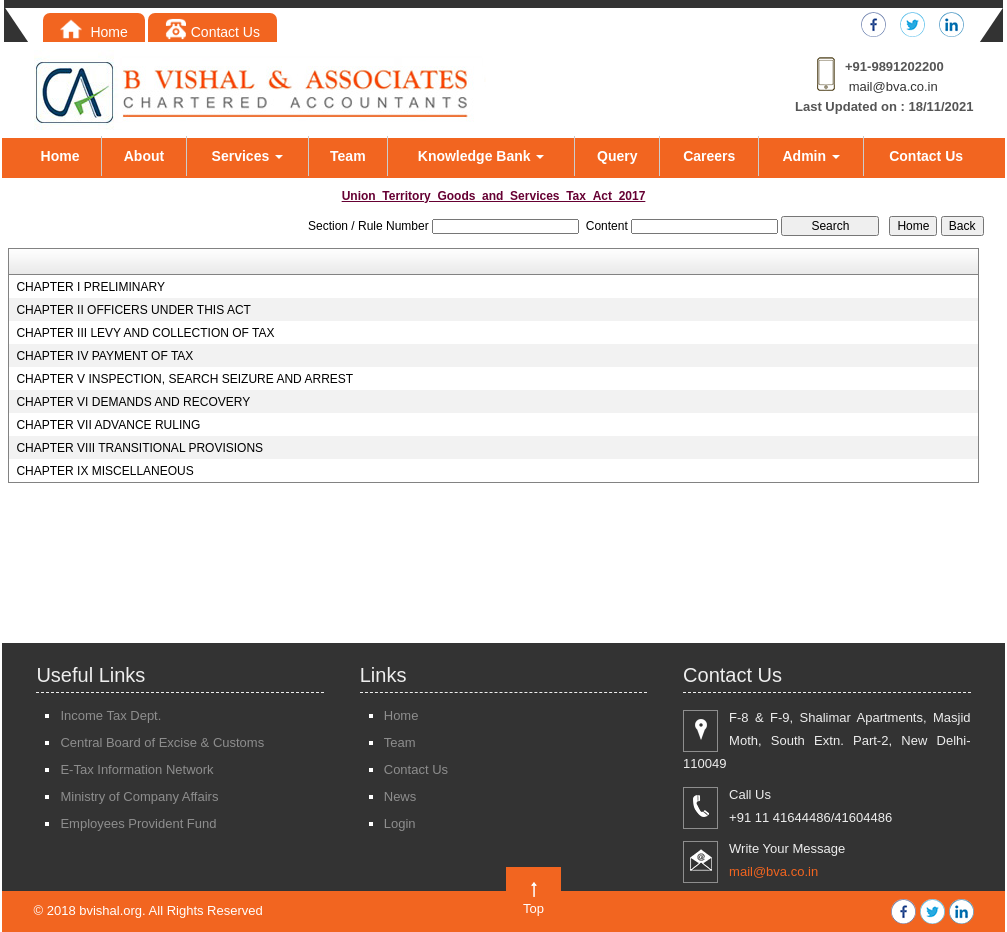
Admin (811, 156)
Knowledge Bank (481, 156)
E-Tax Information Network (136, 769)
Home (94, 32)
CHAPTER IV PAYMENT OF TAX (104, 356)
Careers (709, 156)
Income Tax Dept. (110, 715)
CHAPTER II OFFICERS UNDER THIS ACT (133, 310)
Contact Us (212, 32)
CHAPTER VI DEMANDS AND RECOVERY (133, 402)
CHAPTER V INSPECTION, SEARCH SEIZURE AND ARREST (184, 379)
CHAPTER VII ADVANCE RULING (108, 425)
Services (248, 156)
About (144, 156)
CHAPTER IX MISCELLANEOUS (104, 471)
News (400, 796)
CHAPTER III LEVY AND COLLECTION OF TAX (145, 333)
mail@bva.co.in (893, 86)
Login (400, 823)
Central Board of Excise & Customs (162, 742)
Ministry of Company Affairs (139, 796)
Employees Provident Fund (138, 823)
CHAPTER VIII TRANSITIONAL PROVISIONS (139, 448)
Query (617, 156)
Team (348, 156)
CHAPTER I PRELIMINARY (90, 287)
